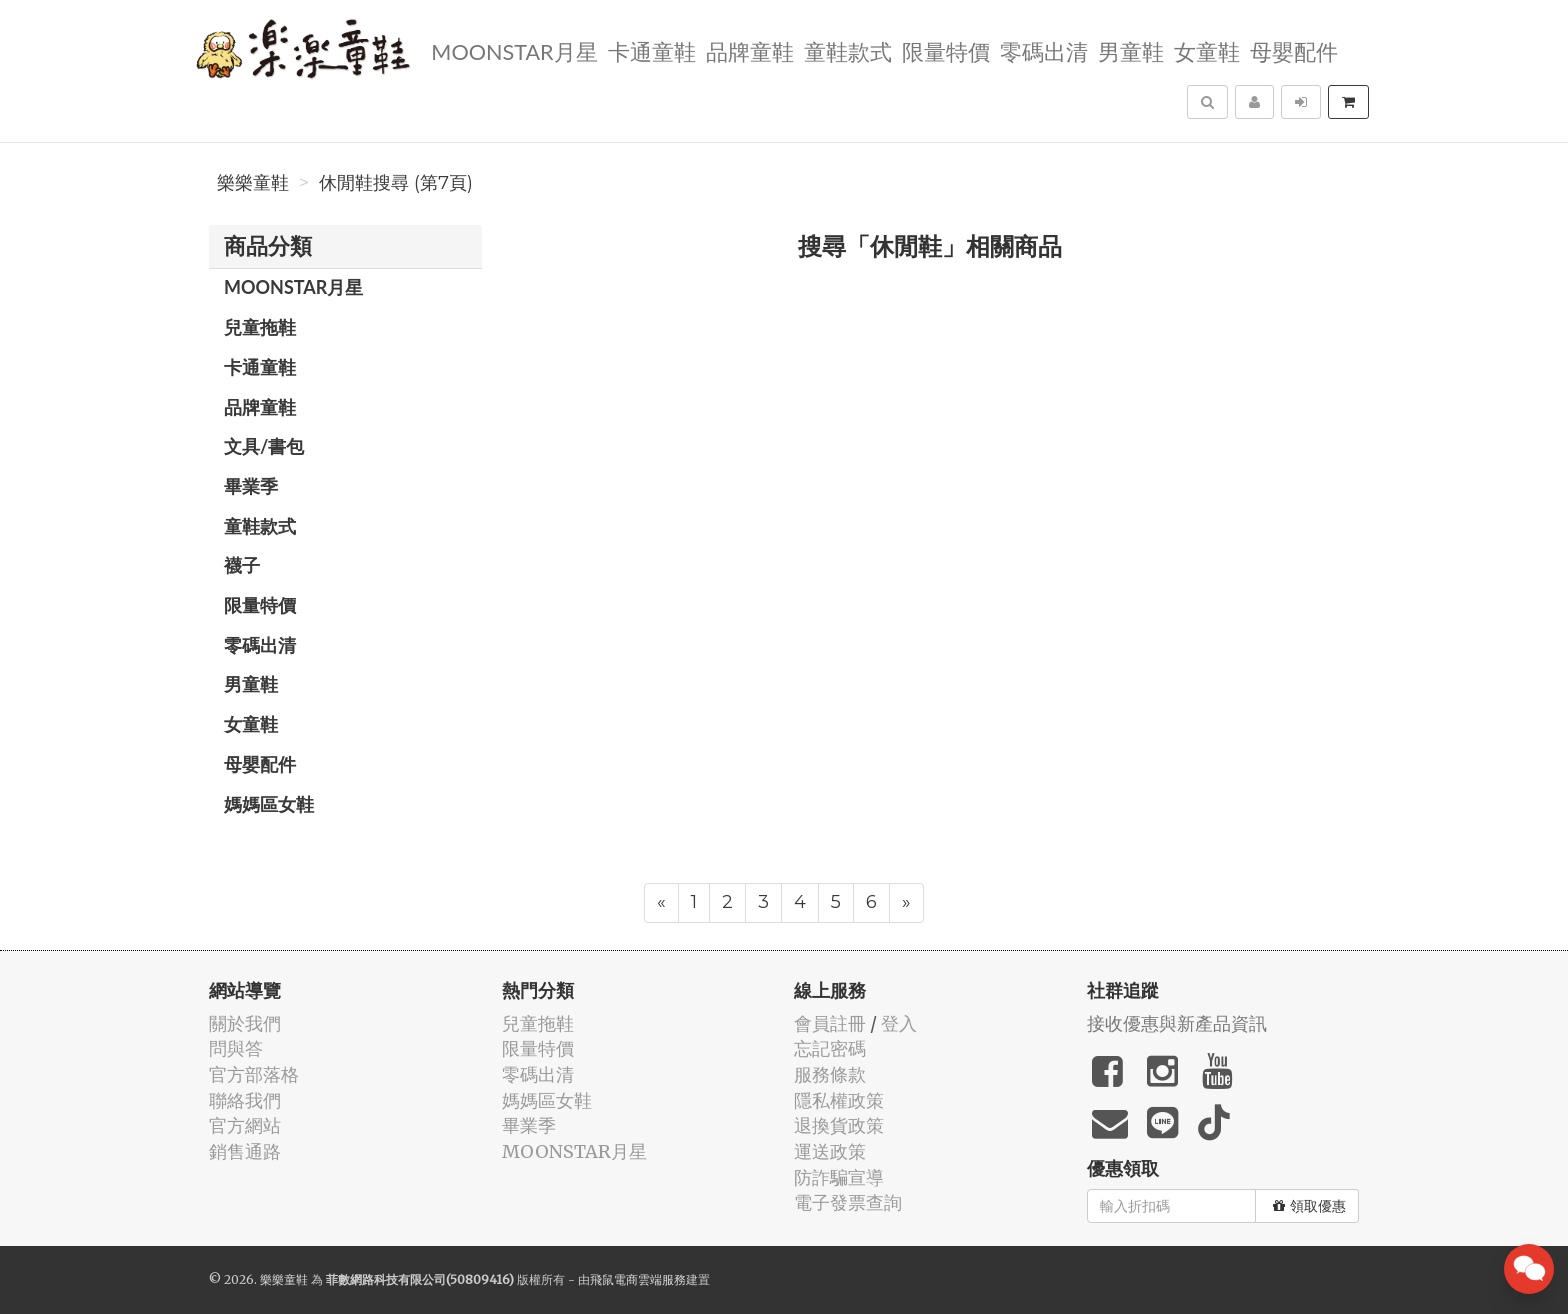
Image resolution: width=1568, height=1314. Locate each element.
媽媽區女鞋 (269, 804)
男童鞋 (1130, 50)
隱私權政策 (839, 1100)
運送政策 (830, 1151)
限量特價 (945, 50)
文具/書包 (264, 446)
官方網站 (245, 1125)
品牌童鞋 (749, 50)
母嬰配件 (1293, 50)
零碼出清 (1043, 50)
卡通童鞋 (651, 50)
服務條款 (830, 1074)
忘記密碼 (830, 1048)
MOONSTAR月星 (513, 50)
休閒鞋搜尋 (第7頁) (396, 183)
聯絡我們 (245, 1100)
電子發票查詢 (848, 1202)
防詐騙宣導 (839, 1177)
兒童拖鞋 (260, 327)
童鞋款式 (847, 50)
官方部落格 (254, 1074)
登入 (899, 1023)
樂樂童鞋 (253, 183)
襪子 (242, 565)
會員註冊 (830, 1023)
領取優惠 (1309, 1206)
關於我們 (245, 1023)
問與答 (236, 1048)
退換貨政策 (839, 1125)
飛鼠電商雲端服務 (638, 1279)
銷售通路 (245, 1151)
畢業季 (251, 486)
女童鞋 (1206, 50)
